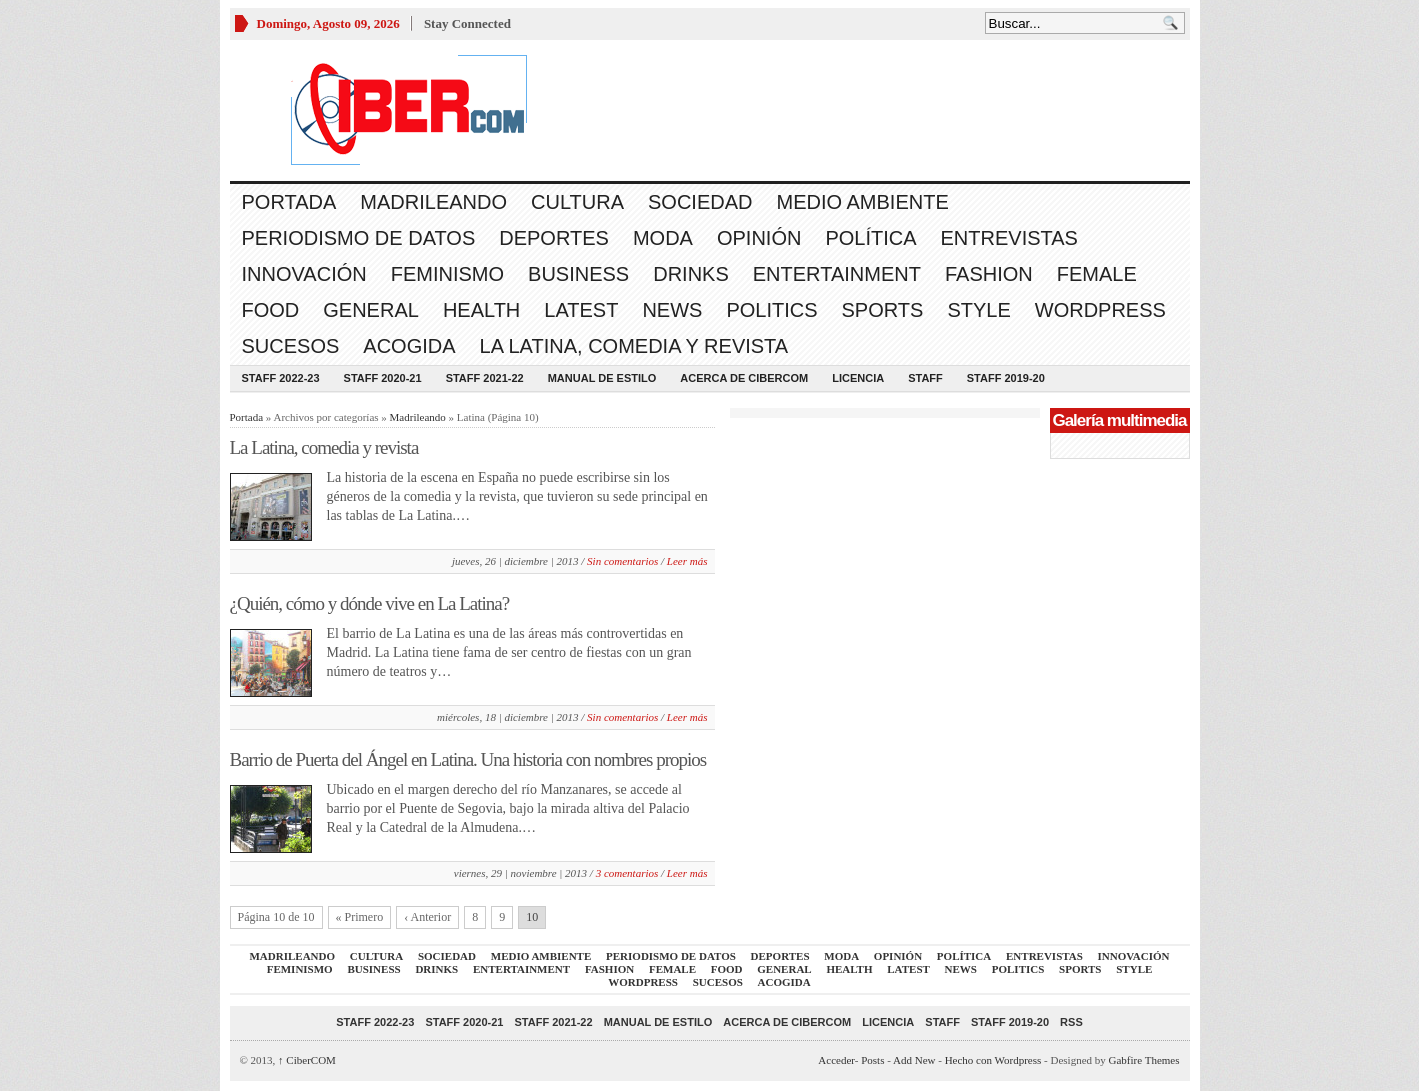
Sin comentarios (622, 561)
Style (978, 310)
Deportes (554, 238)
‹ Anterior (427, 917)
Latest (581, 310)
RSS (1071, 1022)
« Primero (360, 917)
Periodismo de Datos (359, 238)
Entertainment (837, 274)
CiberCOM (307, 1060)
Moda (663, 238)
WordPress (1100, 310)
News (672, 310)
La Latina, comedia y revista (634, 346)
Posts (872, 1060)
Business (578, 274)
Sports (883, 310)
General (371, 310)
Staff (925, 378)
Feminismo (447, 274)
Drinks (691, 274)
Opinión (759, 238)
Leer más (687, 561)
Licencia (858, 378)
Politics (771, 310)
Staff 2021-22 (485, 378)
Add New (914, 1060)
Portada (289, 202)
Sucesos (291, 346)
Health (481, 310)
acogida (409, 346)
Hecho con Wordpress (993, 1060)
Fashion (989, 274)
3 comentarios (627, 873)
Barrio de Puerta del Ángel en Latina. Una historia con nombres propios (468, 759)
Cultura (577, 202)
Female (1097, 274)
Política (870, 238)
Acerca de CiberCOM (744, 378)
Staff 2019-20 (1006, 378)
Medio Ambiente (862, 202)
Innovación (304, 274)
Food (271, 310)
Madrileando (433, 202)
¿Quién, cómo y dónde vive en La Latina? (370, 603)
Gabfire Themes (1144, 1060)
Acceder (836, 1060)
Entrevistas (1009, 238)
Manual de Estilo (602, 378)
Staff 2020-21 (383, 378)
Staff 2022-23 (281, 378)
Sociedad (700, 202)
